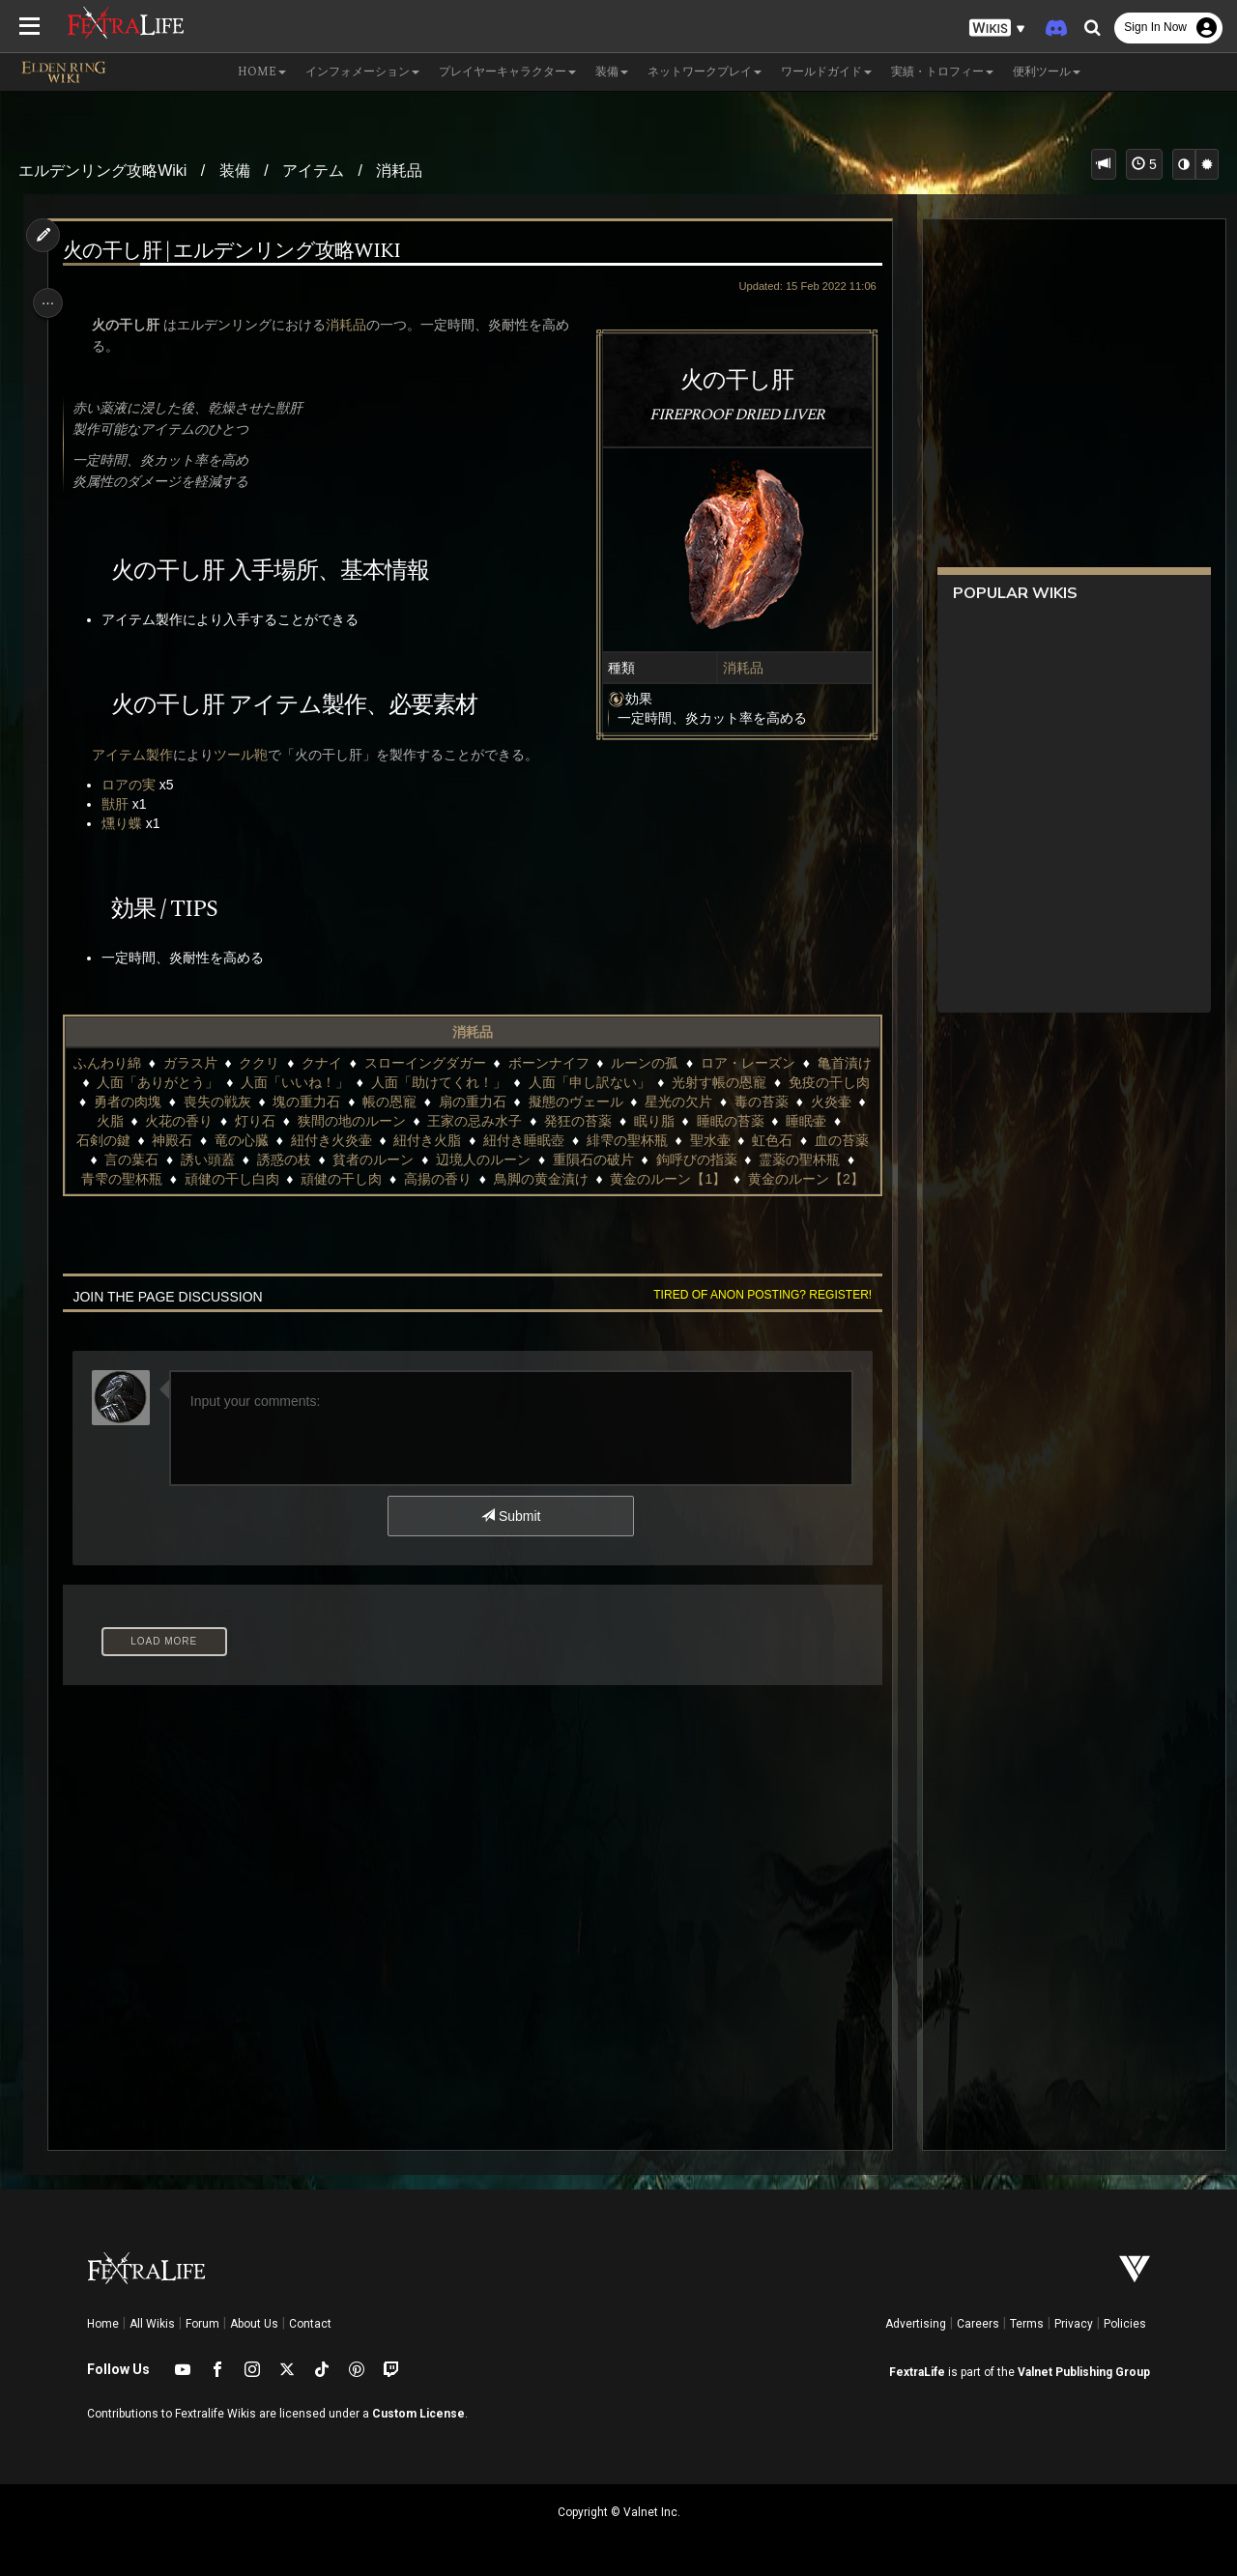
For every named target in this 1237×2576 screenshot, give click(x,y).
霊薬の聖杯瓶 (247, 1179)
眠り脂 (798, 1121)
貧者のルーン (565, 1159)
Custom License (418, 2413)
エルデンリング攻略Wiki (102, 170)
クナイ (348, 1063)
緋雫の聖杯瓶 (791, 1140)
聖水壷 (115, 1159)
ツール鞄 (245, 754)
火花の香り (323, 1121)
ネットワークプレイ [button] (704, 72)
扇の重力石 (581, 1101)
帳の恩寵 (499, 1101)
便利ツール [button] (1046, 72)
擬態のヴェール (684, 1101)
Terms (1027, 2324)
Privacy (1073, 2324)
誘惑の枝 (475, 1159)
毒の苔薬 (128, 1121)
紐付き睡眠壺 (688, 1140)
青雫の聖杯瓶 (349, 1179)
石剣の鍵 (268, 1140)
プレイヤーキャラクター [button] (507, 72)
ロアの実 (133, 784)
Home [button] (262, 72)
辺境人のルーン (674, 1159)
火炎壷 (198, 1121)
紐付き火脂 (592, 1140)
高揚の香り (667, 1179)
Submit (509, 1535)
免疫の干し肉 (140, 1101)
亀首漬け (114, 1082)
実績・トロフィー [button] (942, 72)
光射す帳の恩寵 (785, 1082)
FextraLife (917, 2372)
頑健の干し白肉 (460, 1179)
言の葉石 (323, 1159)
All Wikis (152, 2324)
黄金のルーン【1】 (402, 1198)
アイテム (313, 170)
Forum (202, 2324)
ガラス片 (215, 1063)
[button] (997, 28)
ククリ (285, 1063)
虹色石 (178, 1159)
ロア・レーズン (774, 1063)
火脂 (254, 1121)
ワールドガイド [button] (826, 72)
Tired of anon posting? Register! (755, 1314)
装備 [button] (611, 72)
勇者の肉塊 (236, 1101)
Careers (978, 2324)
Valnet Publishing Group (1084, 2372)
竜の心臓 (406, 1140)
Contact (310, 2324)
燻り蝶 (126, 823)
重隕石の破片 (784, 1159)
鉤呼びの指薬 (144, 1179)
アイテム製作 (137, 754)
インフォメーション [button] (362, 72)
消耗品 (399, 170)
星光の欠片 (787, 1101)
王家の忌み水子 (619, 1121)
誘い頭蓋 (399, 1159)
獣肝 (119, 804)
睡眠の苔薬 (122, 1140)
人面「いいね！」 (361, 1082)
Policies (1125, 2324)
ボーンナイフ (574, 1063)
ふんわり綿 (133, 1063)
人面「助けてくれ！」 (505, 1082)
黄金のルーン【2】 (540, 1198)
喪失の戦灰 (326, 1101)
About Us (254, 2324)
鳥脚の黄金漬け (769, 1179)
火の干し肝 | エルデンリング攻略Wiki (236, 252)
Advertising (915, 2324)
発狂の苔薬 (722, 1121)
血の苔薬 (247, 1159)
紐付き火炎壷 (495, 1140)
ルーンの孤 (671, 1063)
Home (103, 2324)
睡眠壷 (198, 1140)
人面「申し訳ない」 (655, 1082)
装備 (234, 170)
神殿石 (336, 1140)
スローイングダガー (451, 1063)
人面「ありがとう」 (224, 1082)
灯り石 (399, 1121)
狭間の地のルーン (496, 1121)
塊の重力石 (415, 1101)
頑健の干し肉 (570, 1179)
